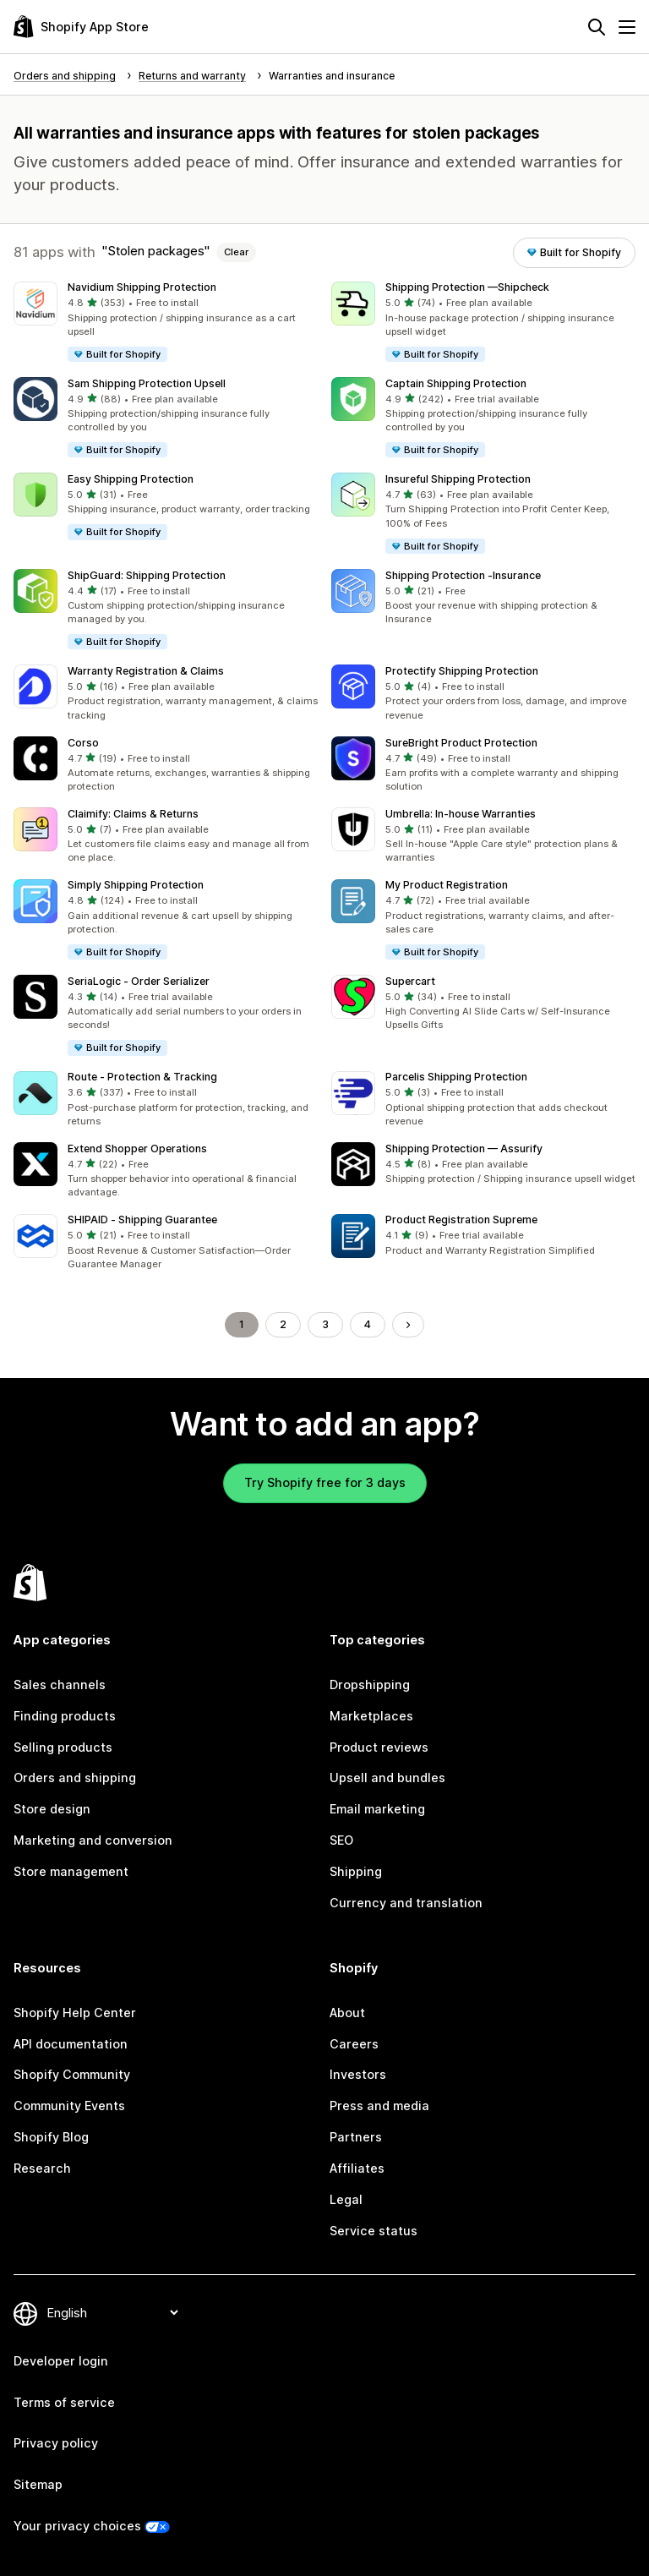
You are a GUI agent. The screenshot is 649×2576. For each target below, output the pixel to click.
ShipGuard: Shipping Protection (147, 575)
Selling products (63, 1747)
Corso (83, 742)
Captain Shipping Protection (455, 383)
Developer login (61, 2361)
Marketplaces (371, 1716)
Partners (356, 2137)
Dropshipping (370, 1684)
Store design (52, 1809)
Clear (236, 252)
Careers (354, 2044)
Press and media (379, 2105)
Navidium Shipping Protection (142, 287)
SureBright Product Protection (461, 742)
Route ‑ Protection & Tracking (142, 1076)
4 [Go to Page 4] (367, 1324)
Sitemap (38, 2484)
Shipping (356, 1871)
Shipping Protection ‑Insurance (463, 575)
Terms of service (64, 2402)
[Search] (596, 27)
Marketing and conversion (93, 1840)
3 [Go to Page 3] (325, 1324)
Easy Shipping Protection (131, 479)
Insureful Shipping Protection (458, 479)
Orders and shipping (75, 1777)
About (347, 2012)
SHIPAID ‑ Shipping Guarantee (142, 1219)
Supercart (410, 981)
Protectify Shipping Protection (461, 671)
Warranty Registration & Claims (146, 671)
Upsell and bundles (387, 1777)
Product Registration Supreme (461, 1219)
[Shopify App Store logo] (81, 26)
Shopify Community (72, 2074)
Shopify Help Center (75, 2012)
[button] (166, 323)
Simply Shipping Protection (136, 884)
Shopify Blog (51, 2137)
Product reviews (379, 1747)
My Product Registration (446, 884)
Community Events (69, 2105)
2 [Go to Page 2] (283, 1324)
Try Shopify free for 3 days (325, 1482)
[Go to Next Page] (408, 1324)
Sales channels (60, 1684)
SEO (341, 1840)
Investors (358, 2074)
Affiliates (357, 2168)
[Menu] (627, 27)
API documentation (71, 2044)
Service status (373, 2230)
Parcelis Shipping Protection (456, 1076)
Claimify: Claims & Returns (133, 813)
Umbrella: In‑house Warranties (460, 813)
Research (42, 2168)
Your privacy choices (77, 2526)
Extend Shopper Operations (137, 1148)
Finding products (65, 1716)
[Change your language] (112, 2313)
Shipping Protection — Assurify (464, 1148)
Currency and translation (406, 1902)
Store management (71, 1871)
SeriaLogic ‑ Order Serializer (139, 981)
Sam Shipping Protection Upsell (147, 383)
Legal (346, 2199)
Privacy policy (56, 2443)
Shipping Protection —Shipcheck (467, 287)
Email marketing (377, 1809)
